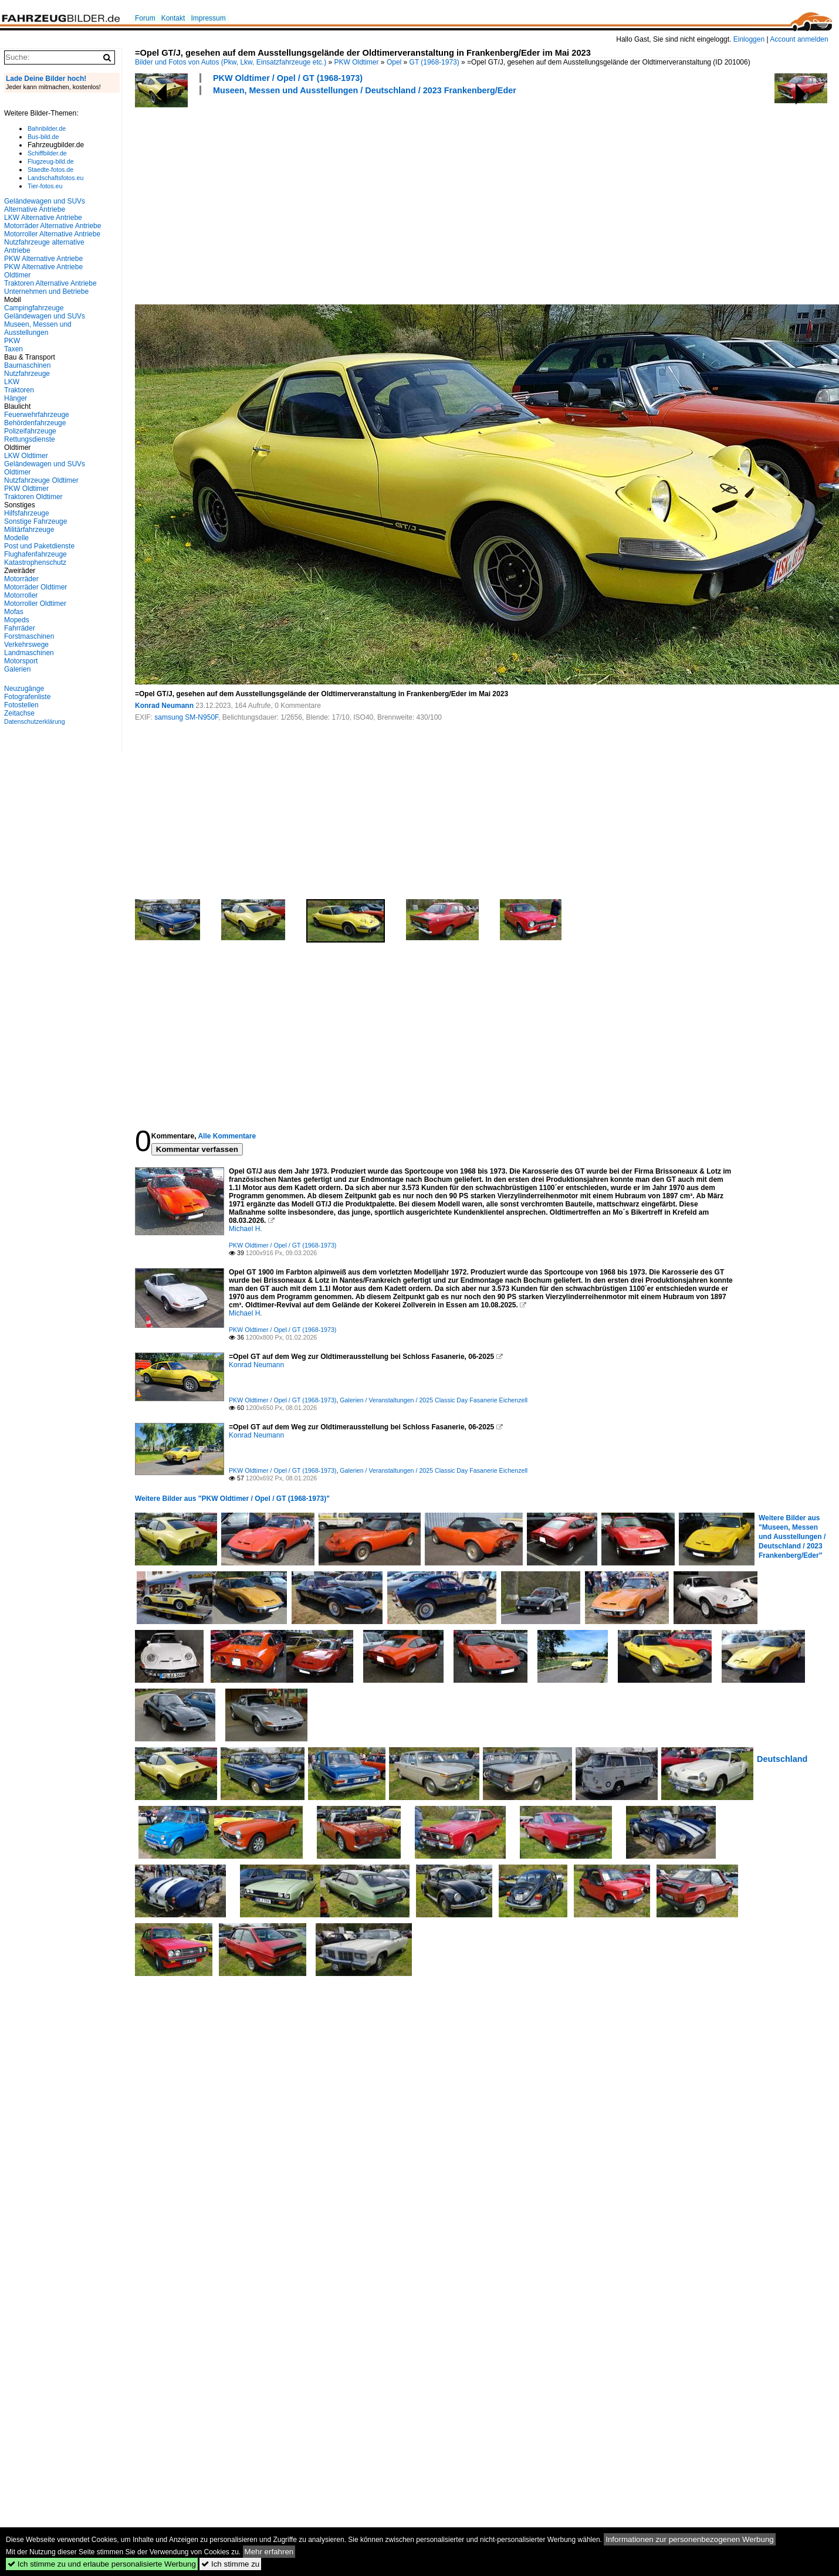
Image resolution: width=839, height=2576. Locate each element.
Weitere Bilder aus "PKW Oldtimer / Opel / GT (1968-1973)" (232, 1498)
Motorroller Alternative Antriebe (52, 234)
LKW (11, 382)
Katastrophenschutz (35, 562)
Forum (145, 18)
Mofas (13, 612)
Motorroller (21, 595)
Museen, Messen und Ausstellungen (38, 328)
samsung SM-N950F (186, 717)
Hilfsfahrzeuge (26, 513)
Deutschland (782, 1759)
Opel (394, 62)
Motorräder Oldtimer (35, 587)
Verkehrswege (26, 644)
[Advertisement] (339, 198)
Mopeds (16, 620)
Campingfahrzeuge (33, 308)
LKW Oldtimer (26, 456)
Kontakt (173, 18)
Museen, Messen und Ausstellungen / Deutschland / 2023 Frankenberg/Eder (364, 90)
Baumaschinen (27, 365)
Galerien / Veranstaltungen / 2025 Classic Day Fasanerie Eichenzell (433, 1400)
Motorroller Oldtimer (35, 603)
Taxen (13, 349)
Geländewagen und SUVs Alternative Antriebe (44, 205)
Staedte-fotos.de (50, 169)
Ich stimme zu (230, 2564)
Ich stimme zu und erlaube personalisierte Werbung (102, 2564)
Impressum (208, 18)
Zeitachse (19, 713)
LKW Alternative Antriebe (43, 217)
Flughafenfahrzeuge (35, 554)
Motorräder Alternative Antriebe (52, 226)
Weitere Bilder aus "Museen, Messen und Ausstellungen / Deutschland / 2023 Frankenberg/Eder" (792, 1537)
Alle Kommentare (227, 1136)
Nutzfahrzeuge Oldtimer (41, 480)
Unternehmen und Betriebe (46, 291)
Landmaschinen (29, 653)
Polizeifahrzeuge (30, 431)
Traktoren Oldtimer (33, 497)
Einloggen (748, 39)
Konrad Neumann (164, 705)
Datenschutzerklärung (34, 721)
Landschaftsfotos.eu (55, 177)
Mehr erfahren (269, 2551)
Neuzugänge (24, 688)
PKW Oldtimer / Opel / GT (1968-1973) (288, 78)
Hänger (15, 398)
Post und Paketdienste (39, 546)
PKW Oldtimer (356, 62)
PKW (12, 341)
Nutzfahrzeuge (27, 374)
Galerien (17, 669)
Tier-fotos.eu (45, 185)
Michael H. (245, 1229)
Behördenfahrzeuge (35, 423)
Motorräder (21, 579)
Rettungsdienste (29, 439)
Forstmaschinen (29, 636)
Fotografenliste (27, 697)
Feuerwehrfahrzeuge (36, 415)
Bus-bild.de (43, 136)
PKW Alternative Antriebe (43, 259)
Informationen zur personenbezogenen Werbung (689, 2539)
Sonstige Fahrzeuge (35, 521)
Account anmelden (799, 39)
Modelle (16, 538)
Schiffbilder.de (47, 153)
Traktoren (19, 390)
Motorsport (21, 661)
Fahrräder (19, 628)
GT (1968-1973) (434, 62)
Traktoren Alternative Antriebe (50, 283)
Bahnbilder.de (47, 128)
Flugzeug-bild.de (51, 161)
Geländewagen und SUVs (44, 316)
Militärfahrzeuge (29, 530)
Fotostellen (21, 705)
